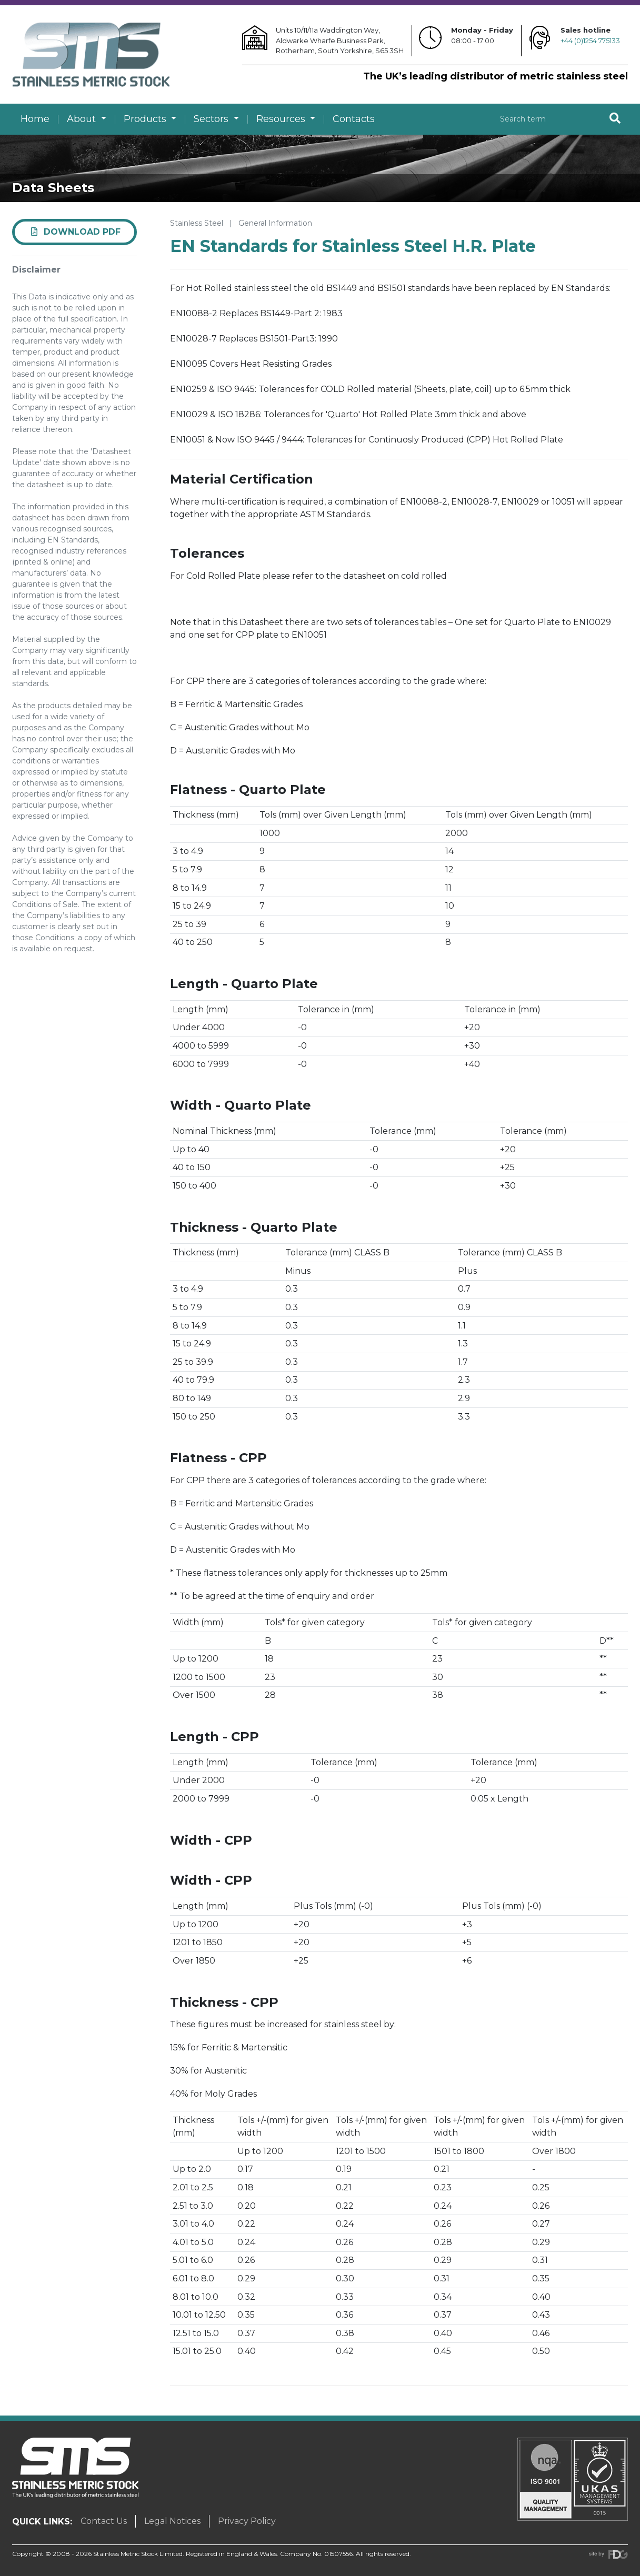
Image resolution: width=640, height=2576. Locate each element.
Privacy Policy (247, 2521)
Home (35, 119)
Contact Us (104, 2521)
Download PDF (75, 232)
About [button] (82, 119)
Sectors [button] (212, 119)
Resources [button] (282, 119)
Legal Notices (172, 2521)
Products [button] (146, 119)
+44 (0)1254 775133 (590, 40)
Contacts (354, 119)
